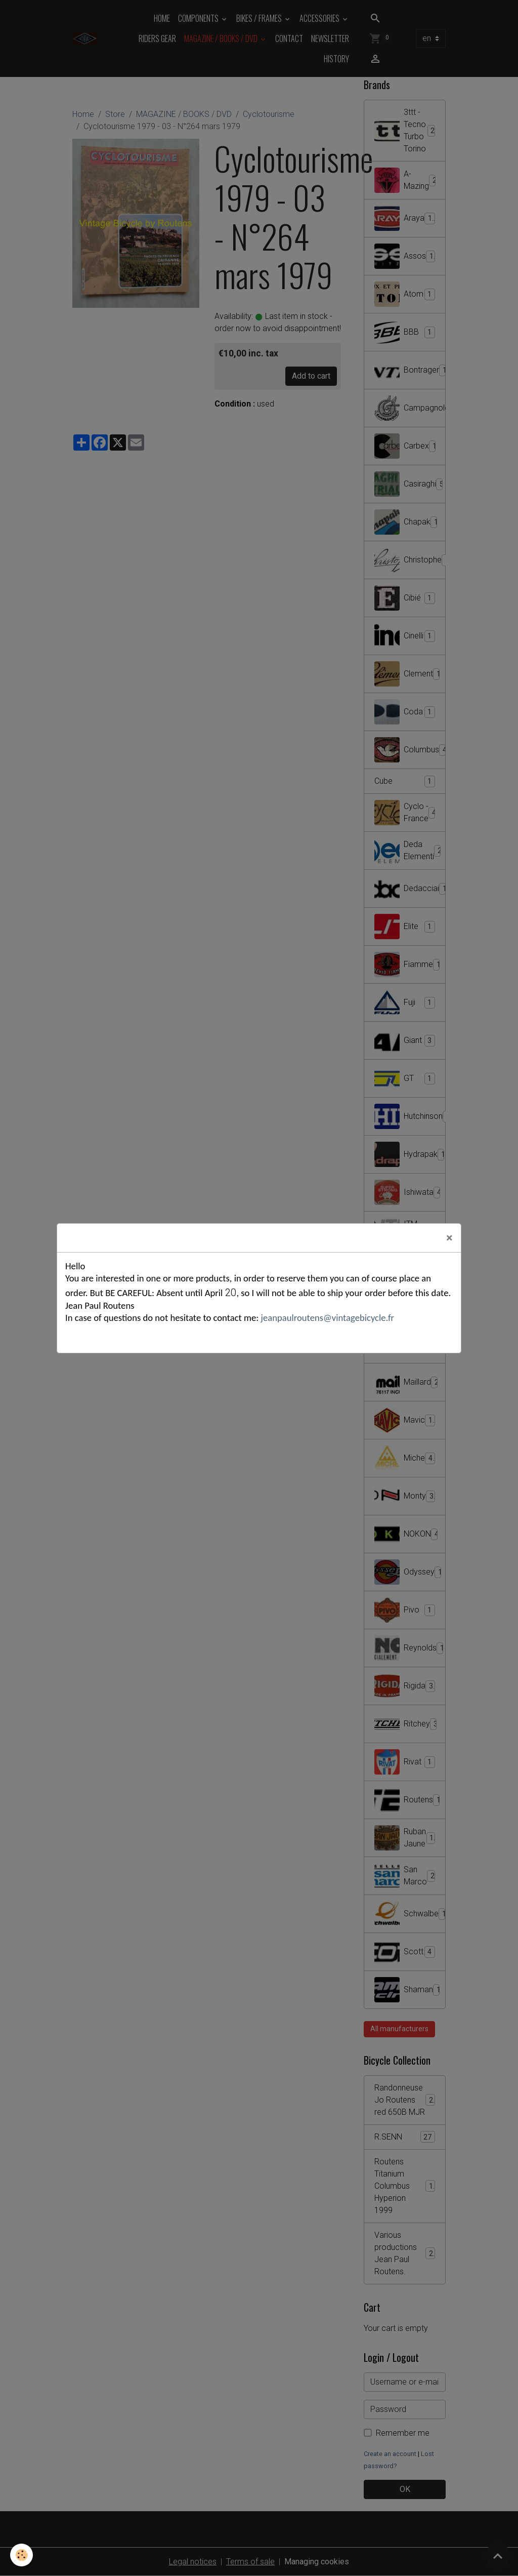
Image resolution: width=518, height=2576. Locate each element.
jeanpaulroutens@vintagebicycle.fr (326, 1317)
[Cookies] (21, 2555)
